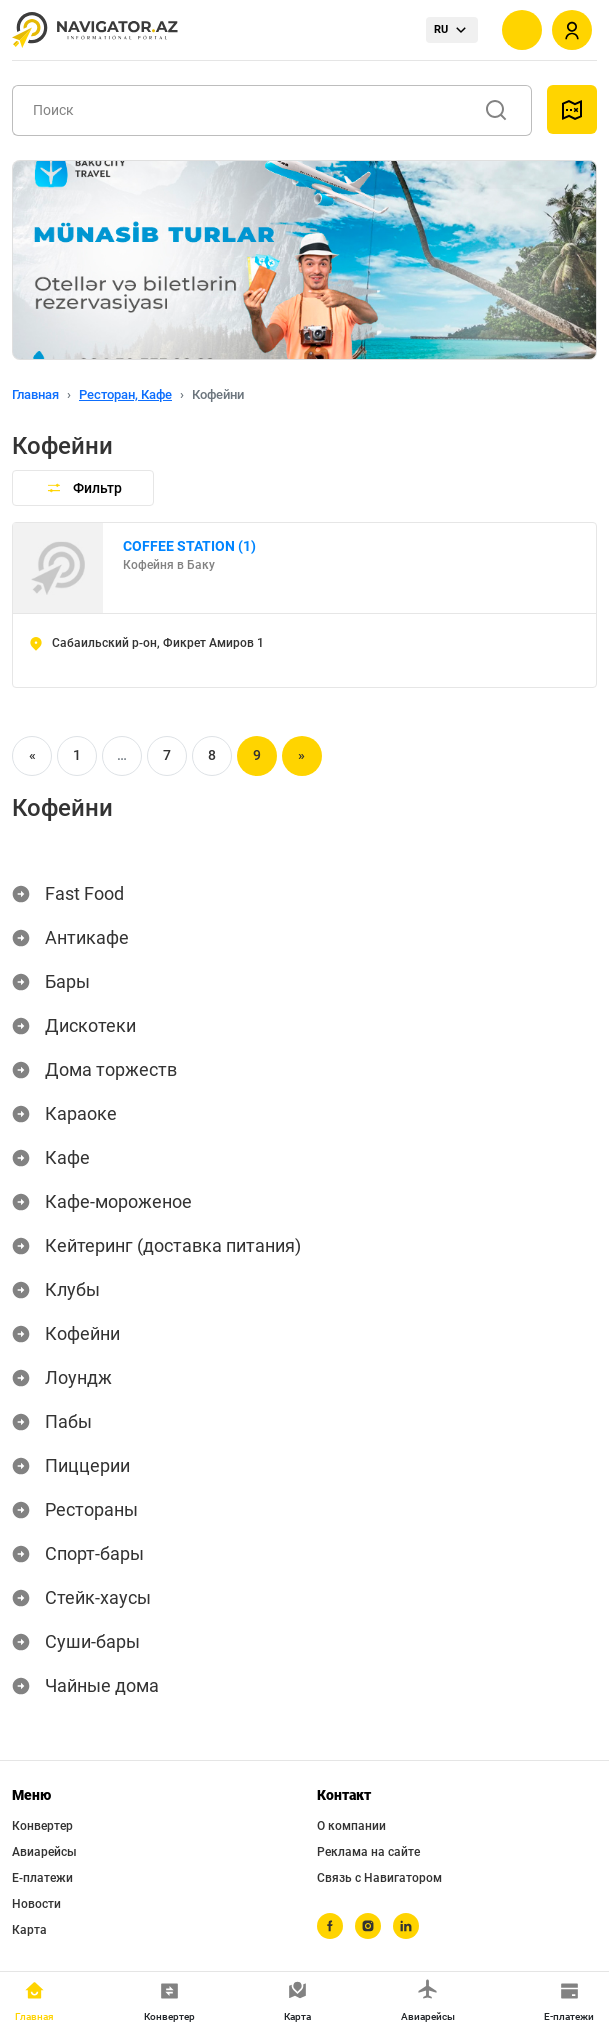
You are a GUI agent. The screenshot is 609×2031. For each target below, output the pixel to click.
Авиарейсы (44, 1852)
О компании (351, 1826)
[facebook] (330, 1926)
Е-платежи (42, 1878)
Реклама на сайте (368, 1852)
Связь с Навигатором (379, 1878)
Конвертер (42, 1826)
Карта (29, 1930)
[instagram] (368, 1926)
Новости (36, 1904)
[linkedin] (406, 1926)
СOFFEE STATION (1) (189, 546)
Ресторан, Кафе (125, 394)
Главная (35, 394)
